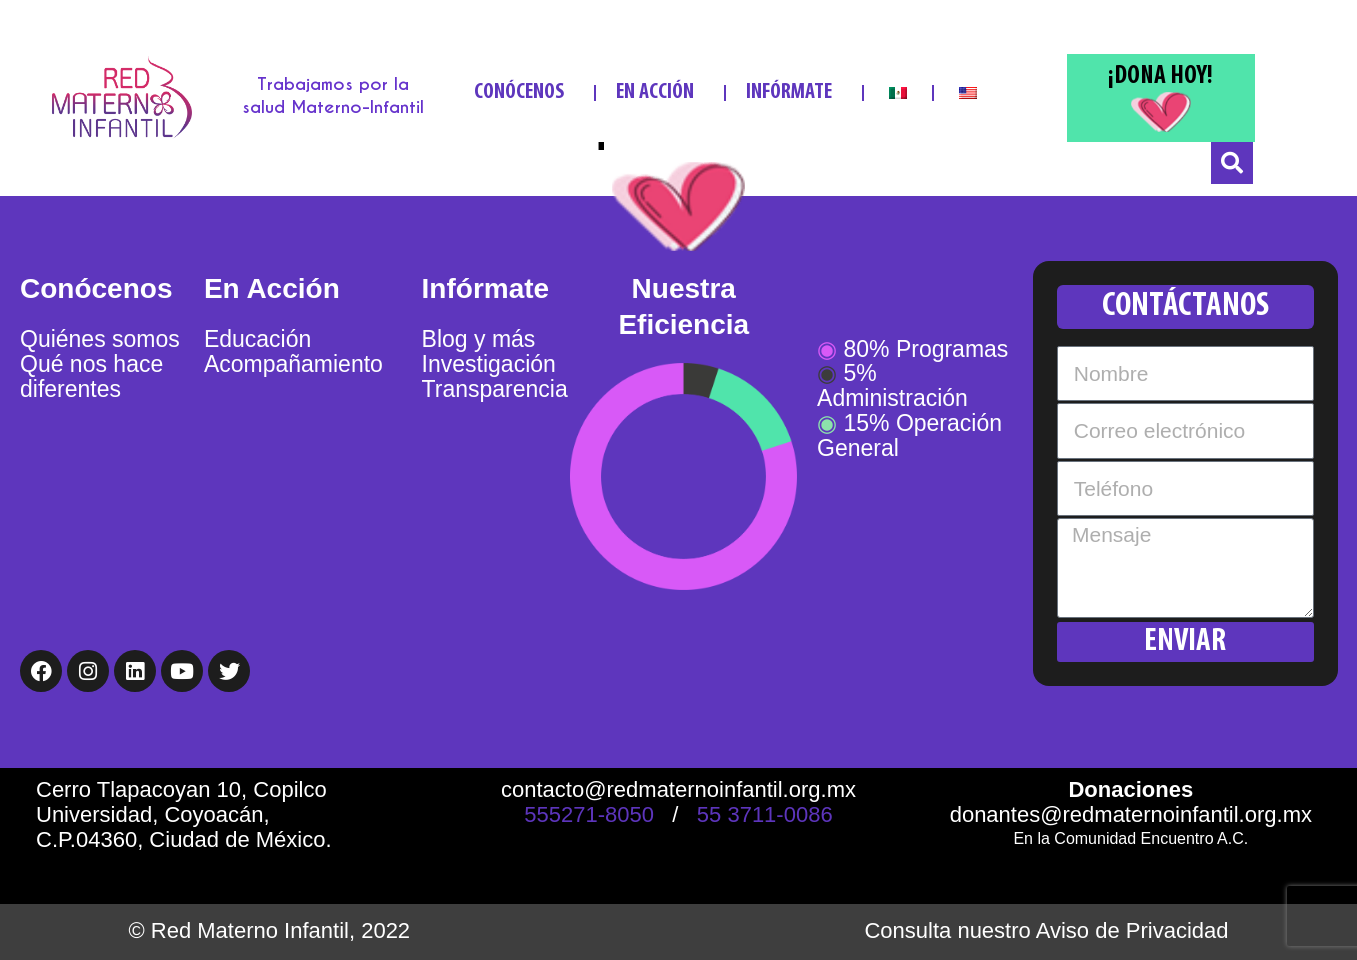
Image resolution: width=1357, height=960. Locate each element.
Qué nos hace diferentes (91, 376)
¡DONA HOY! (1160, 76)
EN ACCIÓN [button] (660, 92)
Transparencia (495, 389)
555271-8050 (589, 814)
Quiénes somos (100, 339)
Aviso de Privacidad (1132, 930)
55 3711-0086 (765, 814)
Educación (257, 339)
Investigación (489, 364)
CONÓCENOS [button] (524, 92)
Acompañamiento (293, 364)
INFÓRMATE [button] (794, 92)
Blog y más (479, 339)
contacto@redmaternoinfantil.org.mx (678, 789)
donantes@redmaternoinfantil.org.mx (1131, 814)
